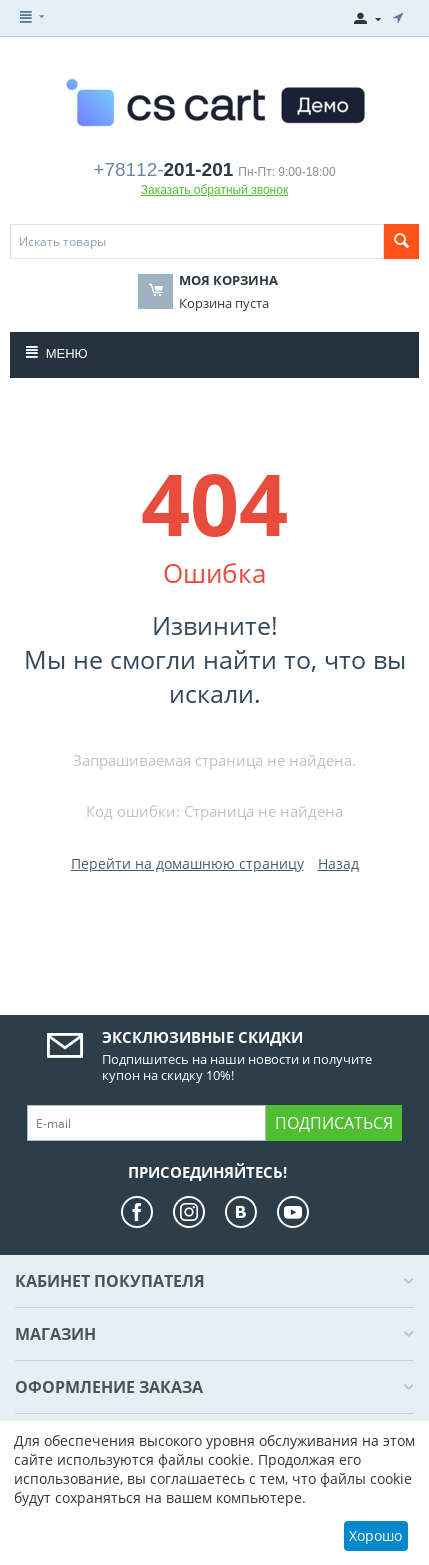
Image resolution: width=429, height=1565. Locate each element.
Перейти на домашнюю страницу (187, 863)
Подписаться (334, 1123)
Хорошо (375, 1535)
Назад (338, 863)
